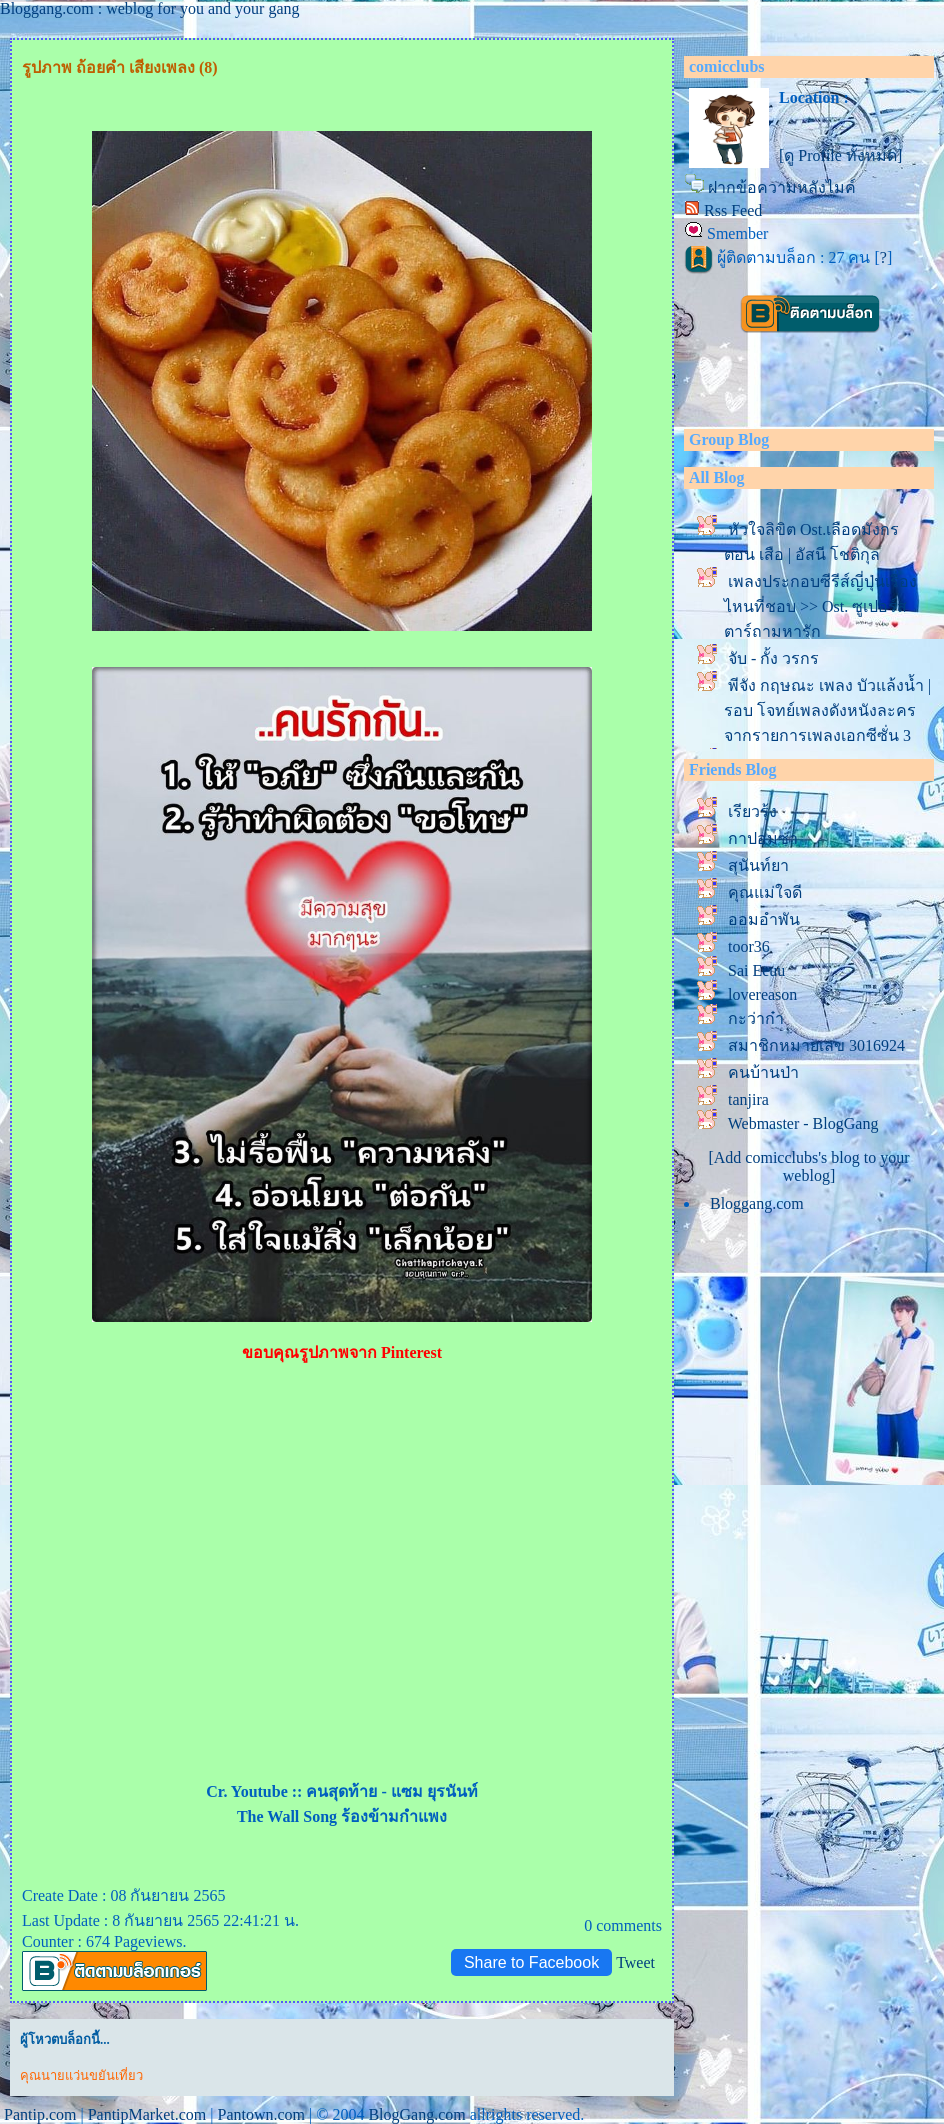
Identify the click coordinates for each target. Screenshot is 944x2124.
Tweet (635, 1962)
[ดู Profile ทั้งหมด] (840, 155)
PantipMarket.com (147, 2114)
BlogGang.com (416, 2114)
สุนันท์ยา (758, 865)
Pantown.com (261, 2114)
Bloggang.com (757, 1203)
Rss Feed (733, 210)
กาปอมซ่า (763, 838)
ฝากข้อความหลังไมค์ (782, 187)
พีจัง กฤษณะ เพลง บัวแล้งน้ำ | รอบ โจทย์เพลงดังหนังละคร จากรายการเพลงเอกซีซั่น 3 (827, 710)
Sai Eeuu (756, 970)
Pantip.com (40, 2114)
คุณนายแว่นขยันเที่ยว (81, 2075)
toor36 (749, 946)
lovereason (762, 994)
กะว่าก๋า (756, 1018)
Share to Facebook (531, 1962)
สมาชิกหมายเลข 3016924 (816, 1045)
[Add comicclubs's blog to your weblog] (808, 1166)
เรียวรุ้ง (752, 811)
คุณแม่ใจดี (765, 892)
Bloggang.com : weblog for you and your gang (150, 8)
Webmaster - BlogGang (803, 1123)
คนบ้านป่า (763, 1072)
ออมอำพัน (764, 919)
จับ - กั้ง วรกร (773, 658)
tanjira (748, 1099)
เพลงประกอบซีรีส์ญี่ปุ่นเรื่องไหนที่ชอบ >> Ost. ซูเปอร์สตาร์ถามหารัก (820, 606)
